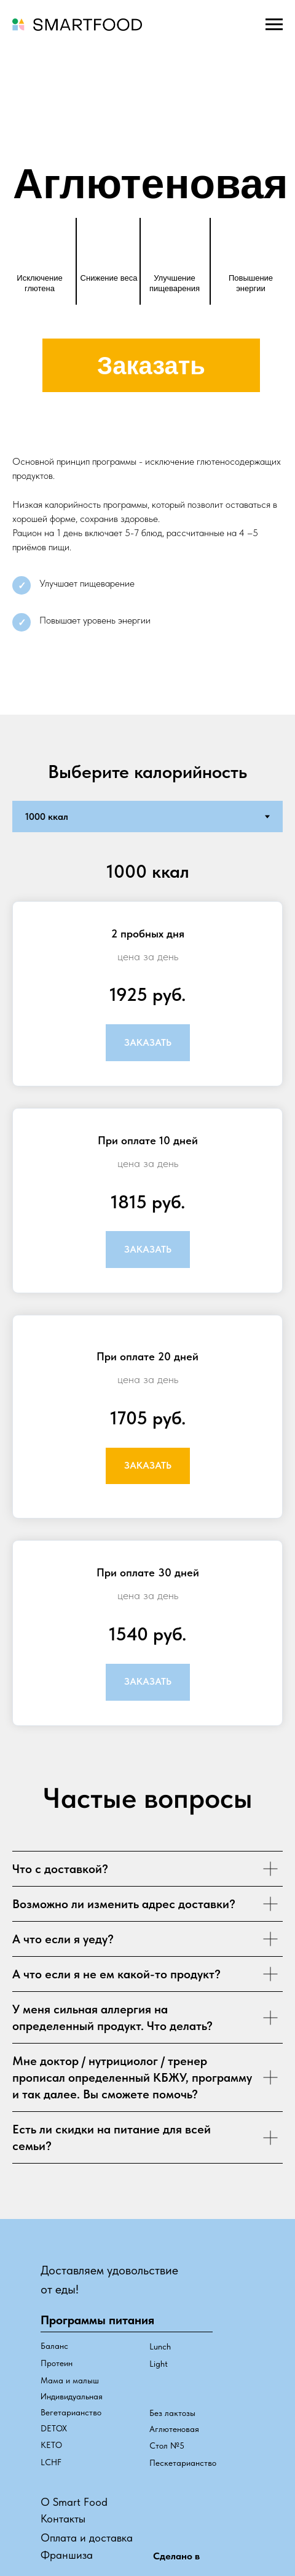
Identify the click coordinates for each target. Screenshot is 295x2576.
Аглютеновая (174, 2429)
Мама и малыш (70, 2380)
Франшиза (67, 2554)
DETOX (54, 2428)
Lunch (160, 2346)
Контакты (63, 2518)
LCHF (51, 2462)
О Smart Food (74, 2501)
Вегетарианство (71, 2412)
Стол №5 (166, 2445)
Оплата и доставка (87, 2537)
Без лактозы (172, 2413)
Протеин (57, 2363)
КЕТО (51, 2445)
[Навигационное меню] (274, 24)
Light (158, 2364)
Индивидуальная (72, 2396)
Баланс (54, 2346)
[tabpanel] (147, 1297)
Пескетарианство (182, 2463)
